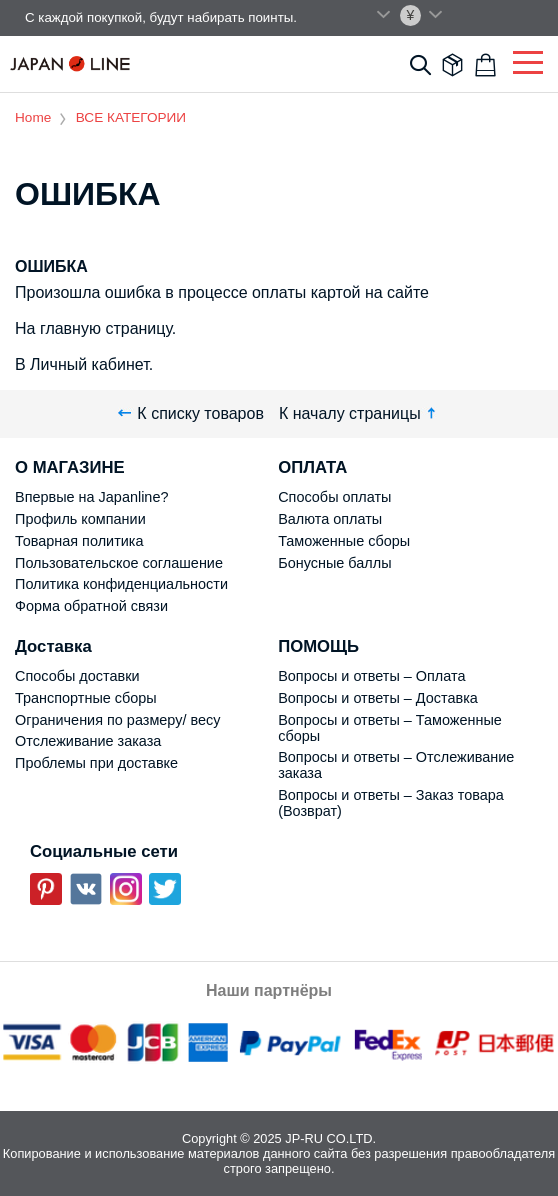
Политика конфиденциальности (121, 584)
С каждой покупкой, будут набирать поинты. (161, 17)
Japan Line (70, 63)
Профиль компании (80, 519)
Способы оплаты (334, 497)
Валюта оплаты (330, 519)
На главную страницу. (95, 328)
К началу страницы (359, 413)
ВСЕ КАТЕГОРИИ (131, 117)
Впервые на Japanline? (91, 497)
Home (33, 117)
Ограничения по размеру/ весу (117, 720)
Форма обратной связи (91, 606)
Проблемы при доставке (96, 763)
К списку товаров (191, 413)
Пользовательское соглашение (119, 563)
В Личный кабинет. (84, 364)
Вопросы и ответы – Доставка (378, 698)
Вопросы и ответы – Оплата (371, 676)
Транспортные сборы (86, 698)
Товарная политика (79, 541)
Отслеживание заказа (88, 741)
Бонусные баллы (334, 563)
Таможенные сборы (344, 541)
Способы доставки (77, 676)
